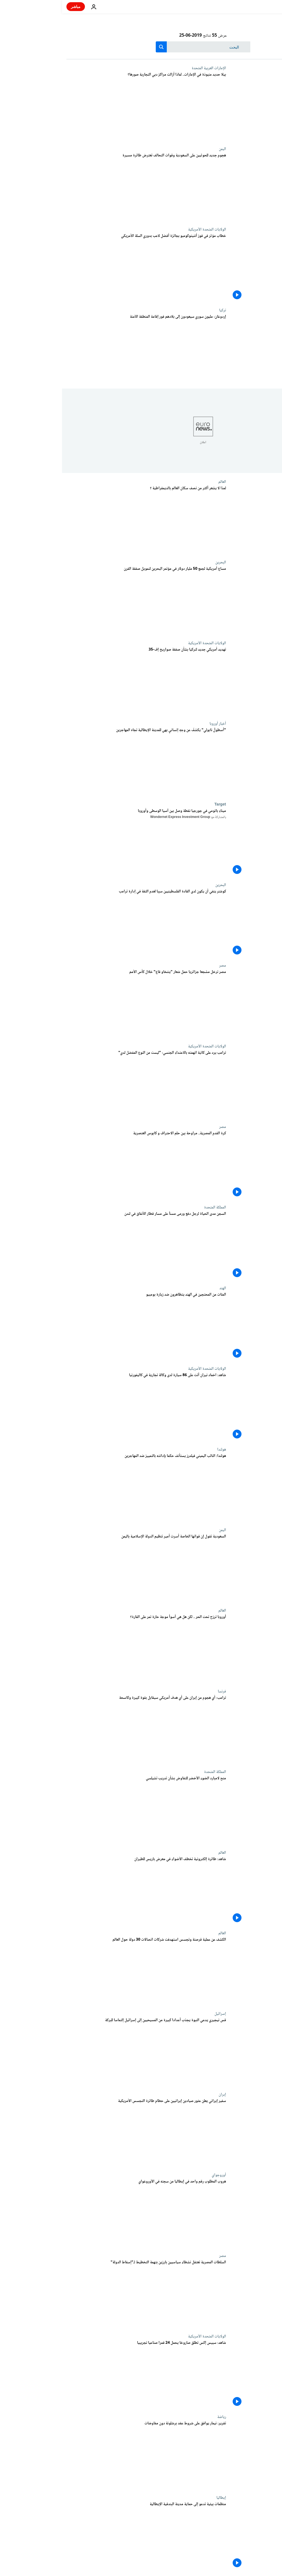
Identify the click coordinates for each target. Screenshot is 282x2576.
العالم (160, 482)
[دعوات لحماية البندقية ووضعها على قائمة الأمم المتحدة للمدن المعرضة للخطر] (84, 2535)
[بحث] (141, 46)
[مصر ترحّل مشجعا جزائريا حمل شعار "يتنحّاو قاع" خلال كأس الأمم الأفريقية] (84, 1003)
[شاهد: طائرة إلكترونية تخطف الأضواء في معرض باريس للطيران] (84, 1890)
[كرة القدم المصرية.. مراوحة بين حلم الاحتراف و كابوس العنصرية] (84, 1165)
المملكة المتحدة (153, 1207)
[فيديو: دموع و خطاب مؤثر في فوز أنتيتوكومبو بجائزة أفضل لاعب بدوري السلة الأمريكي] (84, 267)
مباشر (13, 6)
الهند (160, 1288)
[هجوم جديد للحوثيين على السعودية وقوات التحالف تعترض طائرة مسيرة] (84, 187)
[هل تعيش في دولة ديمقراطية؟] (84, 519)
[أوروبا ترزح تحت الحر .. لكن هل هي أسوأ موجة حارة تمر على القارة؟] (84, 1648)
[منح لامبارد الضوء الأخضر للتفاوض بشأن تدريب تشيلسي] (84, 1810)
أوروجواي (157, 2175)
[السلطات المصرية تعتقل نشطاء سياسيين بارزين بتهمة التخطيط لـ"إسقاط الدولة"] (84, 2294)
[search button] (99, 46)
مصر (160, 965)
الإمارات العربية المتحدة (147, 68)
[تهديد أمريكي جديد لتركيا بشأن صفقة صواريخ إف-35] (84, 681)
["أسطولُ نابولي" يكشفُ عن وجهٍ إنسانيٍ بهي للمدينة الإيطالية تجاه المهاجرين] (84, 761)
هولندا (159, 1449)
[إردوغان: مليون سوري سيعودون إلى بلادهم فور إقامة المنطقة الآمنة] (84, 348)
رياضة (159, 2417)
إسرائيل (158, 2013)
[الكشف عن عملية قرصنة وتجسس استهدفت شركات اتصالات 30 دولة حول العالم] (84, 1971)
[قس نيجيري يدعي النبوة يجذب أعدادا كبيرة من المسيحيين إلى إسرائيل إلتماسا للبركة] (84, 2051)
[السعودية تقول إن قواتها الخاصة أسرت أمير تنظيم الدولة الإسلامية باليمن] (84, 1568)
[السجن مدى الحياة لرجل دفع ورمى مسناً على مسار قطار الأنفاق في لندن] (84, 1245)
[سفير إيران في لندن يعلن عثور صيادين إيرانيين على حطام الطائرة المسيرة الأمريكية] (84, 2132)
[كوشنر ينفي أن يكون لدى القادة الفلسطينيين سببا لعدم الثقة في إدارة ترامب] (84, 923)
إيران (160, 2094)
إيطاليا (159, 2497)
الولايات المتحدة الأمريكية (145, 229)
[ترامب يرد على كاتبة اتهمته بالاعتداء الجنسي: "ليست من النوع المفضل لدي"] (84, 1084)
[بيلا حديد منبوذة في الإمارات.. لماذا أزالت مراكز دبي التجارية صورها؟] (84, 106)
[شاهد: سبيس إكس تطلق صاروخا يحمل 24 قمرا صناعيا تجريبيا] (84, 2374)
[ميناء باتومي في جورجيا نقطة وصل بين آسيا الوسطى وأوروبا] (84, 842)
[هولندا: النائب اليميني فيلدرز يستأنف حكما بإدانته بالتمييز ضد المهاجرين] (84, 1487)
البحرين (158, 562)
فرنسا (160, 1691)
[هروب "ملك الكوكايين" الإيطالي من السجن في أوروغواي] (84, 2213)
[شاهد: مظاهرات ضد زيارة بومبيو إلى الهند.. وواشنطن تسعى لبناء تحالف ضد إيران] (84, 1326)
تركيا (160, 310)
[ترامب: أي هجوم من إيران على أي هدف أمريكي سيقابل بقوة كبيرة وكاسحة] (84, 1729)
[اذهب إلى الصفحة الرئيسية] (262, 6)
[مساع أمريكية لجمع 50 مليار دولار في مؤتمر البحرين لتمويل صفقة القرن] (84, 600)
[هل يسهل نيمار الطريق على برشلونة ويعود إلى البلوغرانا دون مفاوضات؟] (84, 2455)
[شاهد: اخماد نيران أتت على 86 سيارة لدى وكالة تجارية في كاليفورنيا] (84, 1406)
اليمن (160, 149)
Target (158, 804)
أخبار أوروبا (155, 723)
